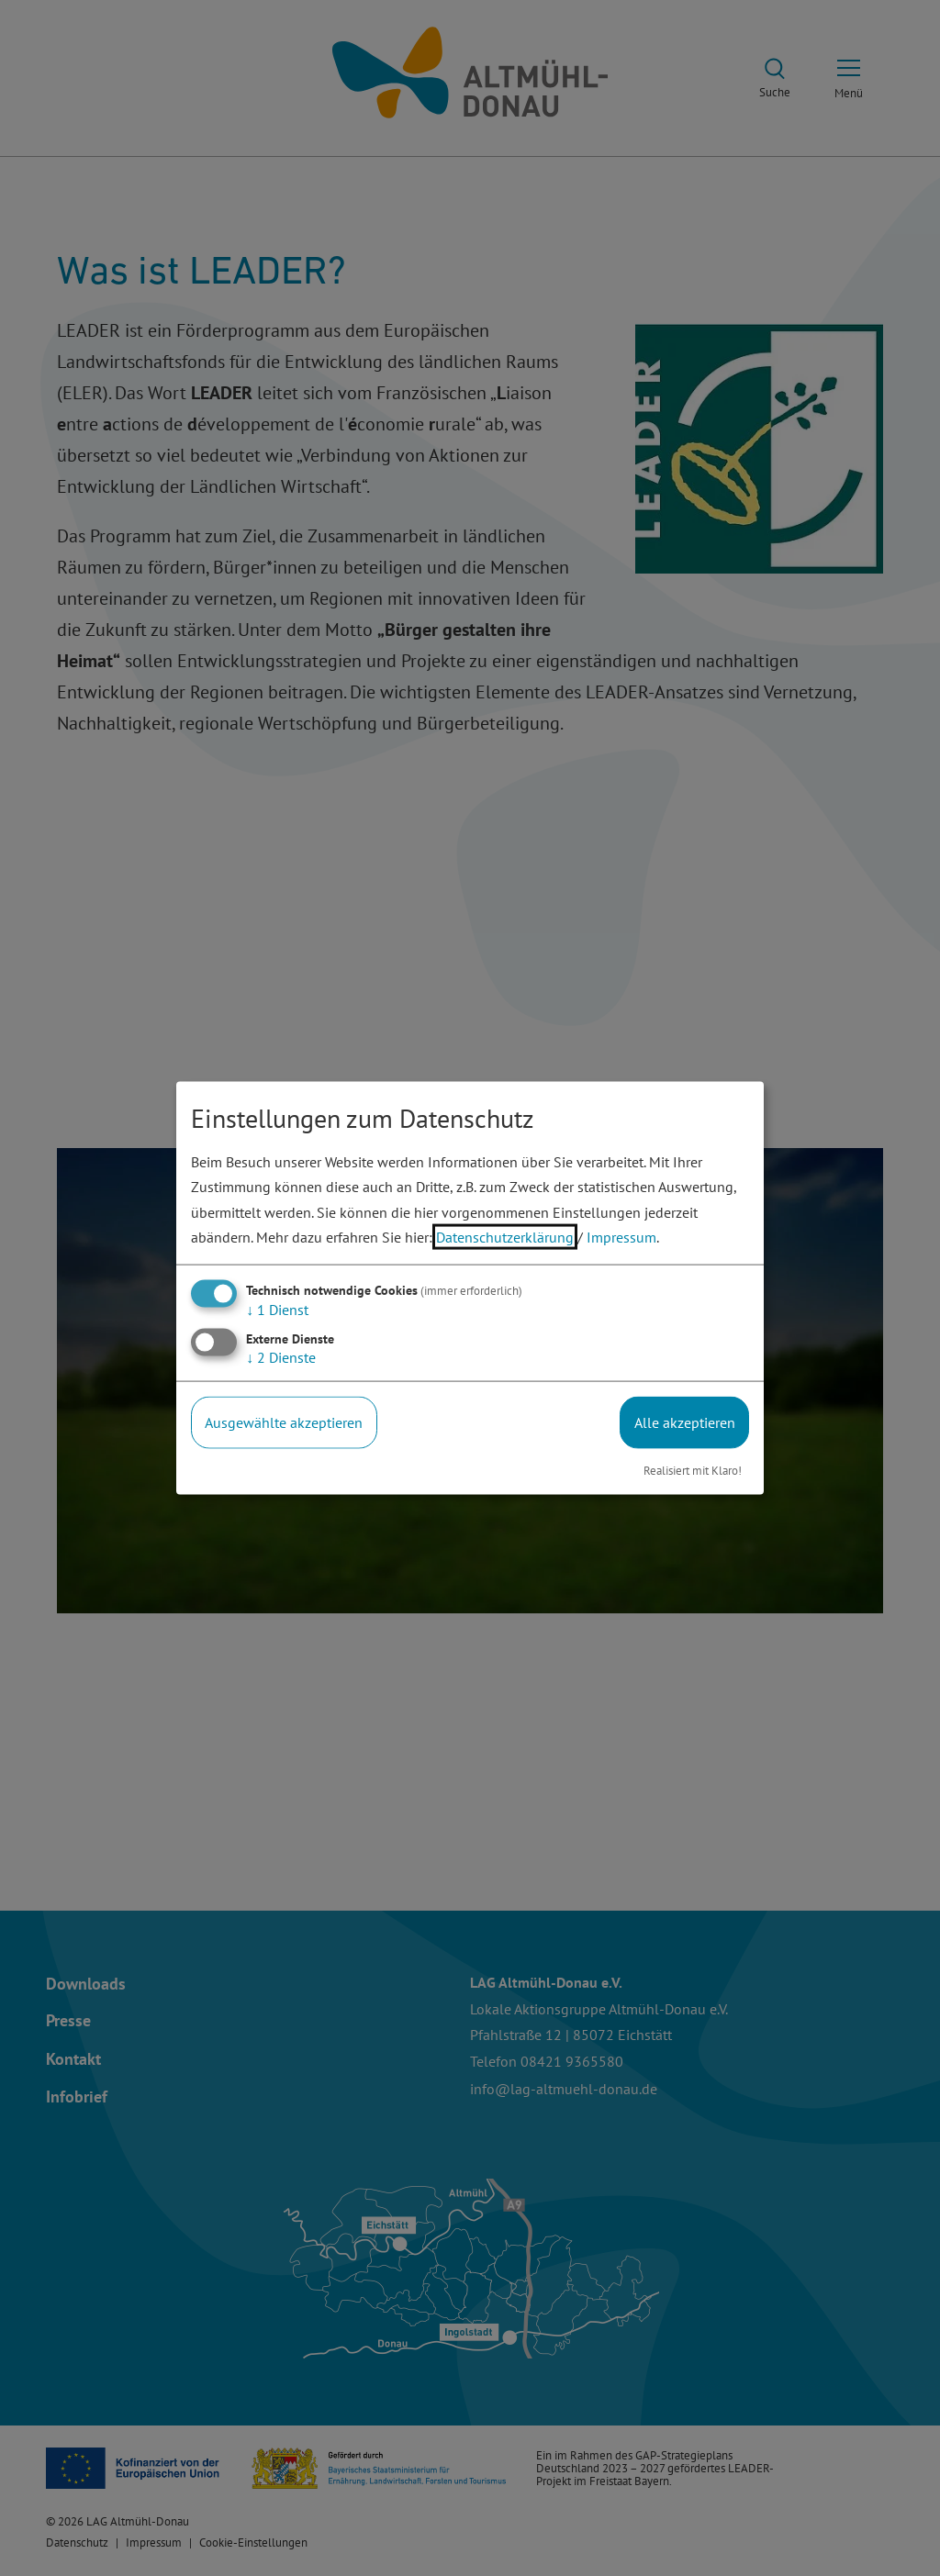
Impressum (621, 1236)
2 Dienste (281, 1357)
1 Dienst (277, 1309)
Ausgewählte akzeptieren (284, 1422)
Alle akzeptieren (684, 1422)
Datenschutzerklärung (505, 1236)
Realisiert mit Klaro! (692, 1470)
